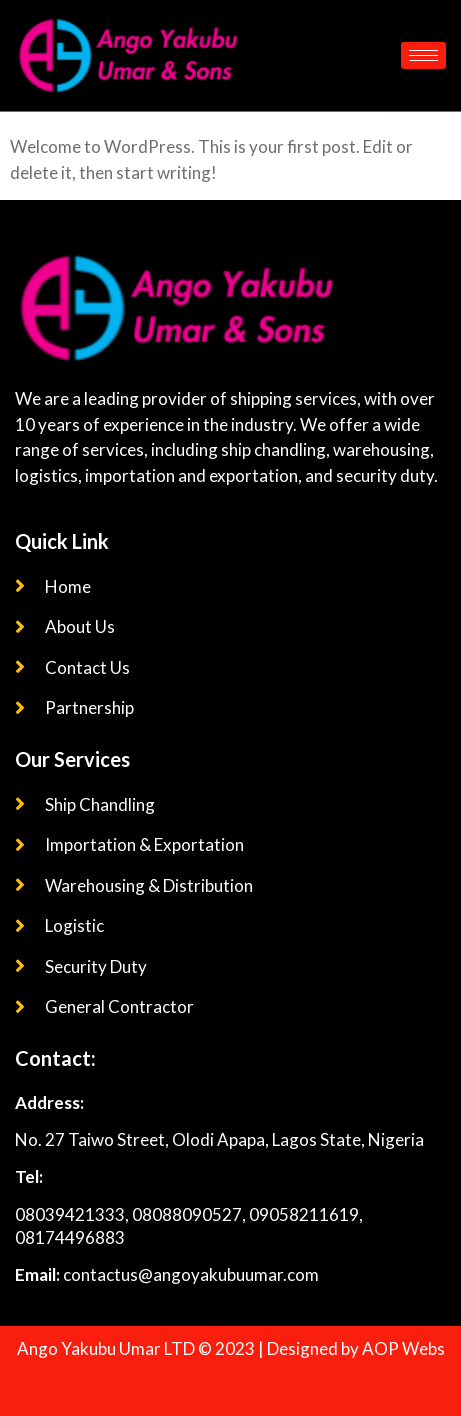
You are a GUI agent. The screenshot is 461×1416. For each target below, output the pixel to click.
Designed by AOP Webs (356, 1348)
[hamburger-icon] (423, 55)
